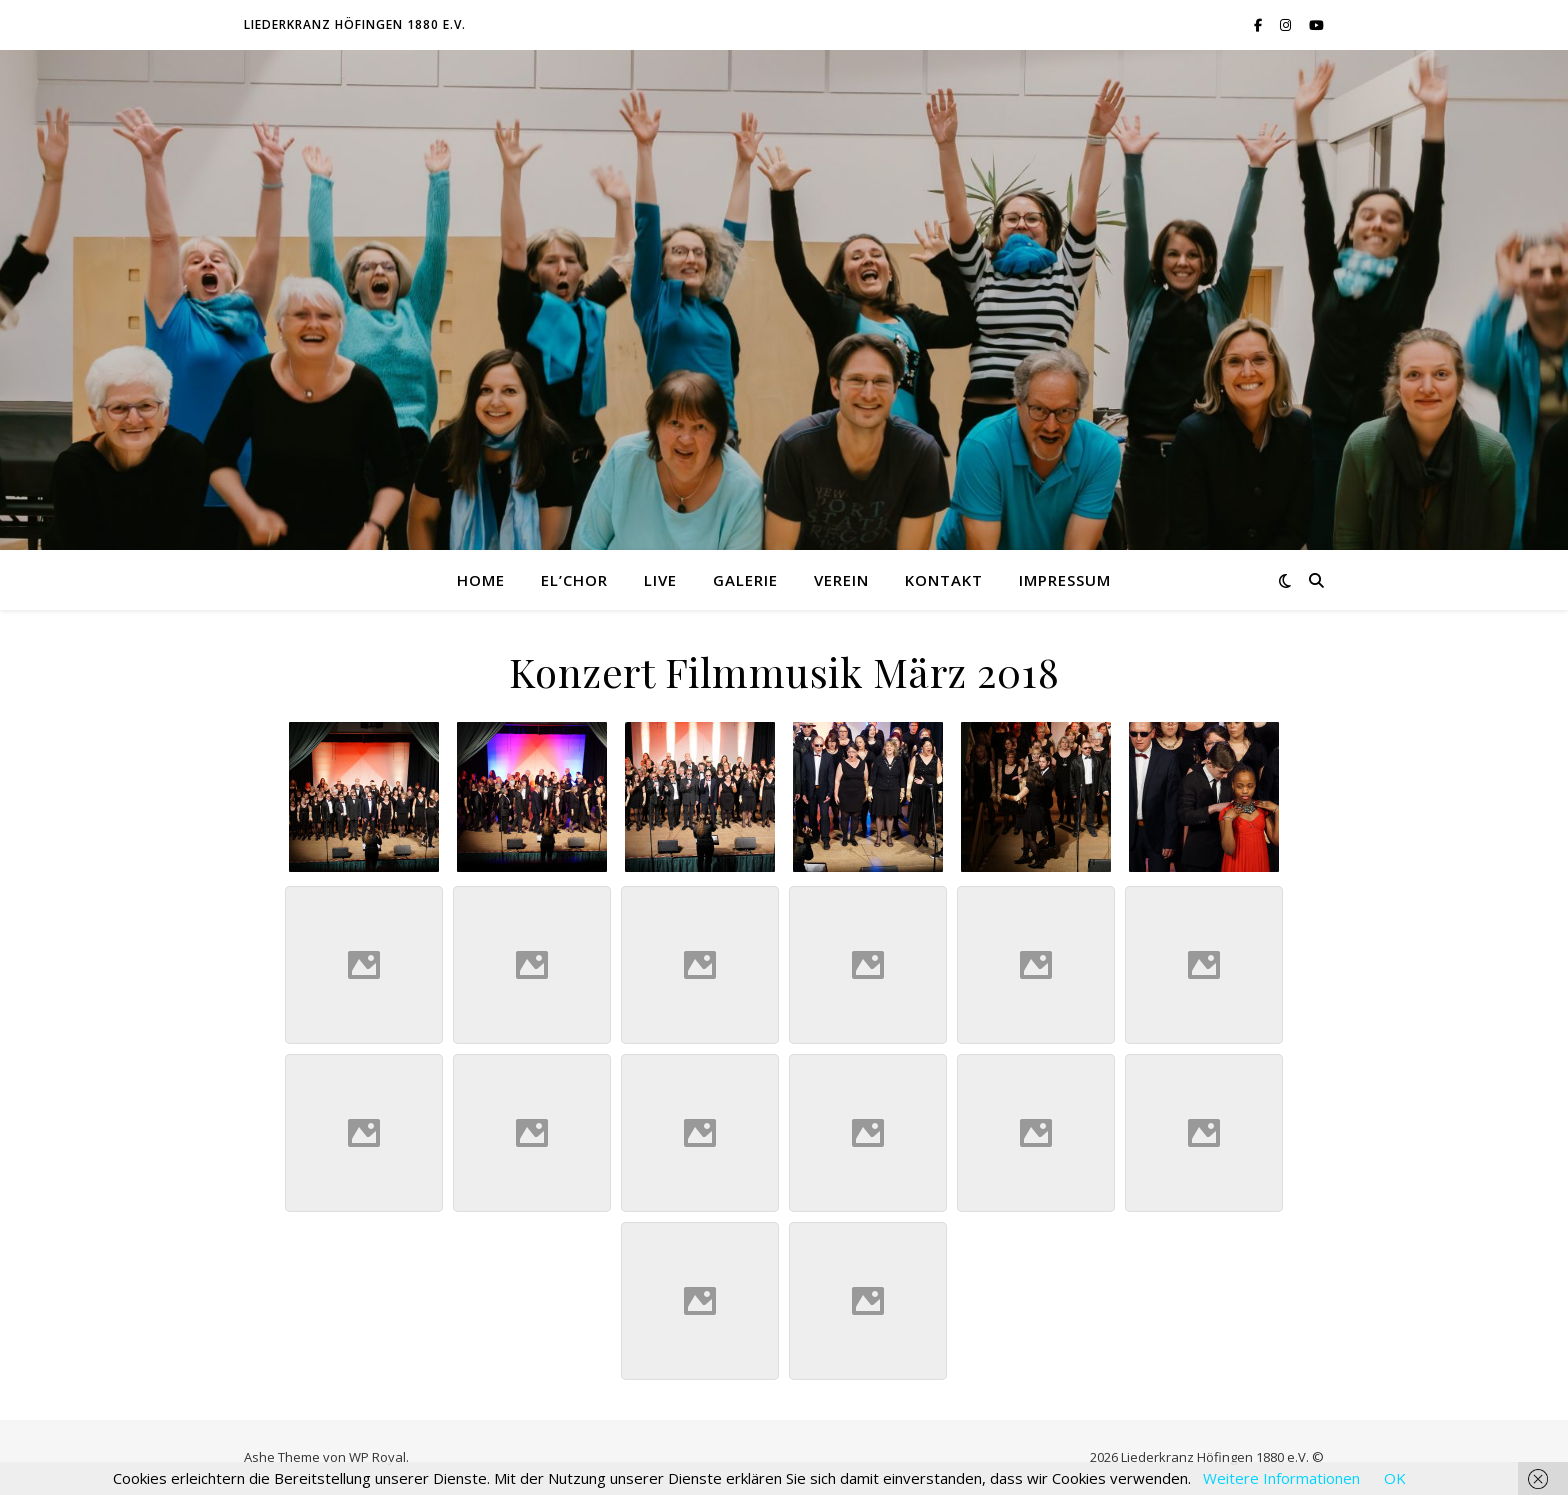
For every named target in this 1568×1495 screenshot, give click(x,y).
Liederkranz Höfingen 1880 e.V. (355, 24)
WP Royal (377, 1457)
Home (481, 580)
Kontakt (944, 580)
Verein (841, 580)
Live (660, 580)
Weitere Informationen (1281, 1478)
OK (1395, 1478)
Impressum (1065, 580)
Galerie (745, 580)
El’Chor (574, 580)
